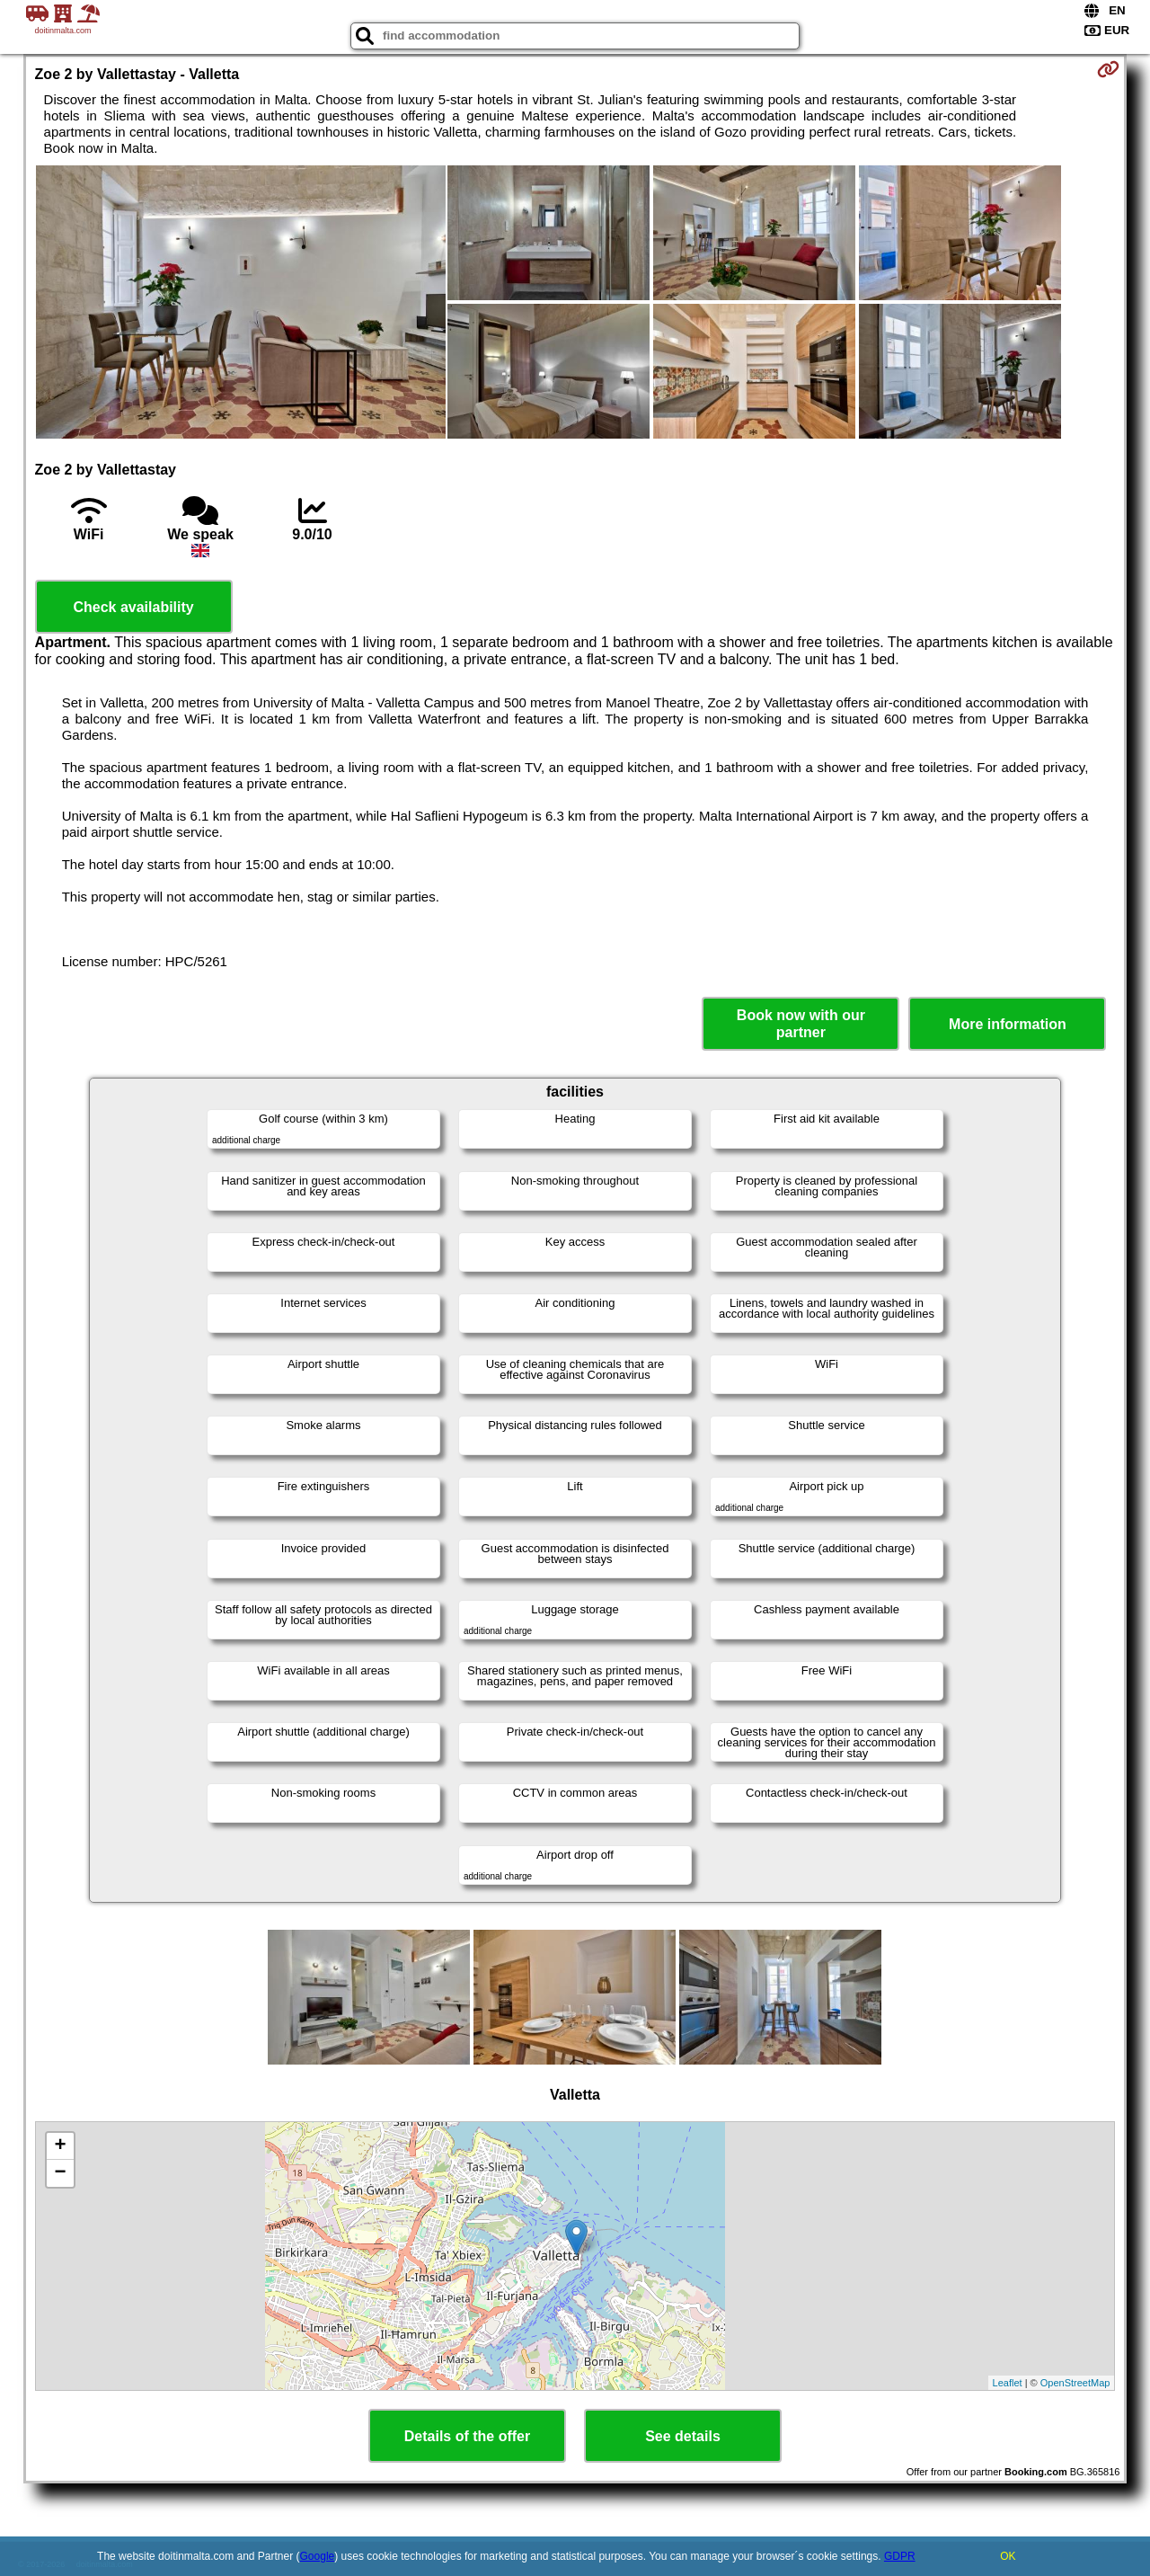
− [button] (60, 2173)
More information (1007, 1024)
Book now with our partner (801, 1024)
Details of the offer (467, 2436)
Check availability (133, 607)
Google (317, 2556)
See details (683, 2436)
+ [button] (60, 2146)
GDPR (900, 2556)
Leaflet (1007, 2382)
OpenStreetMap (1075, 2382)
